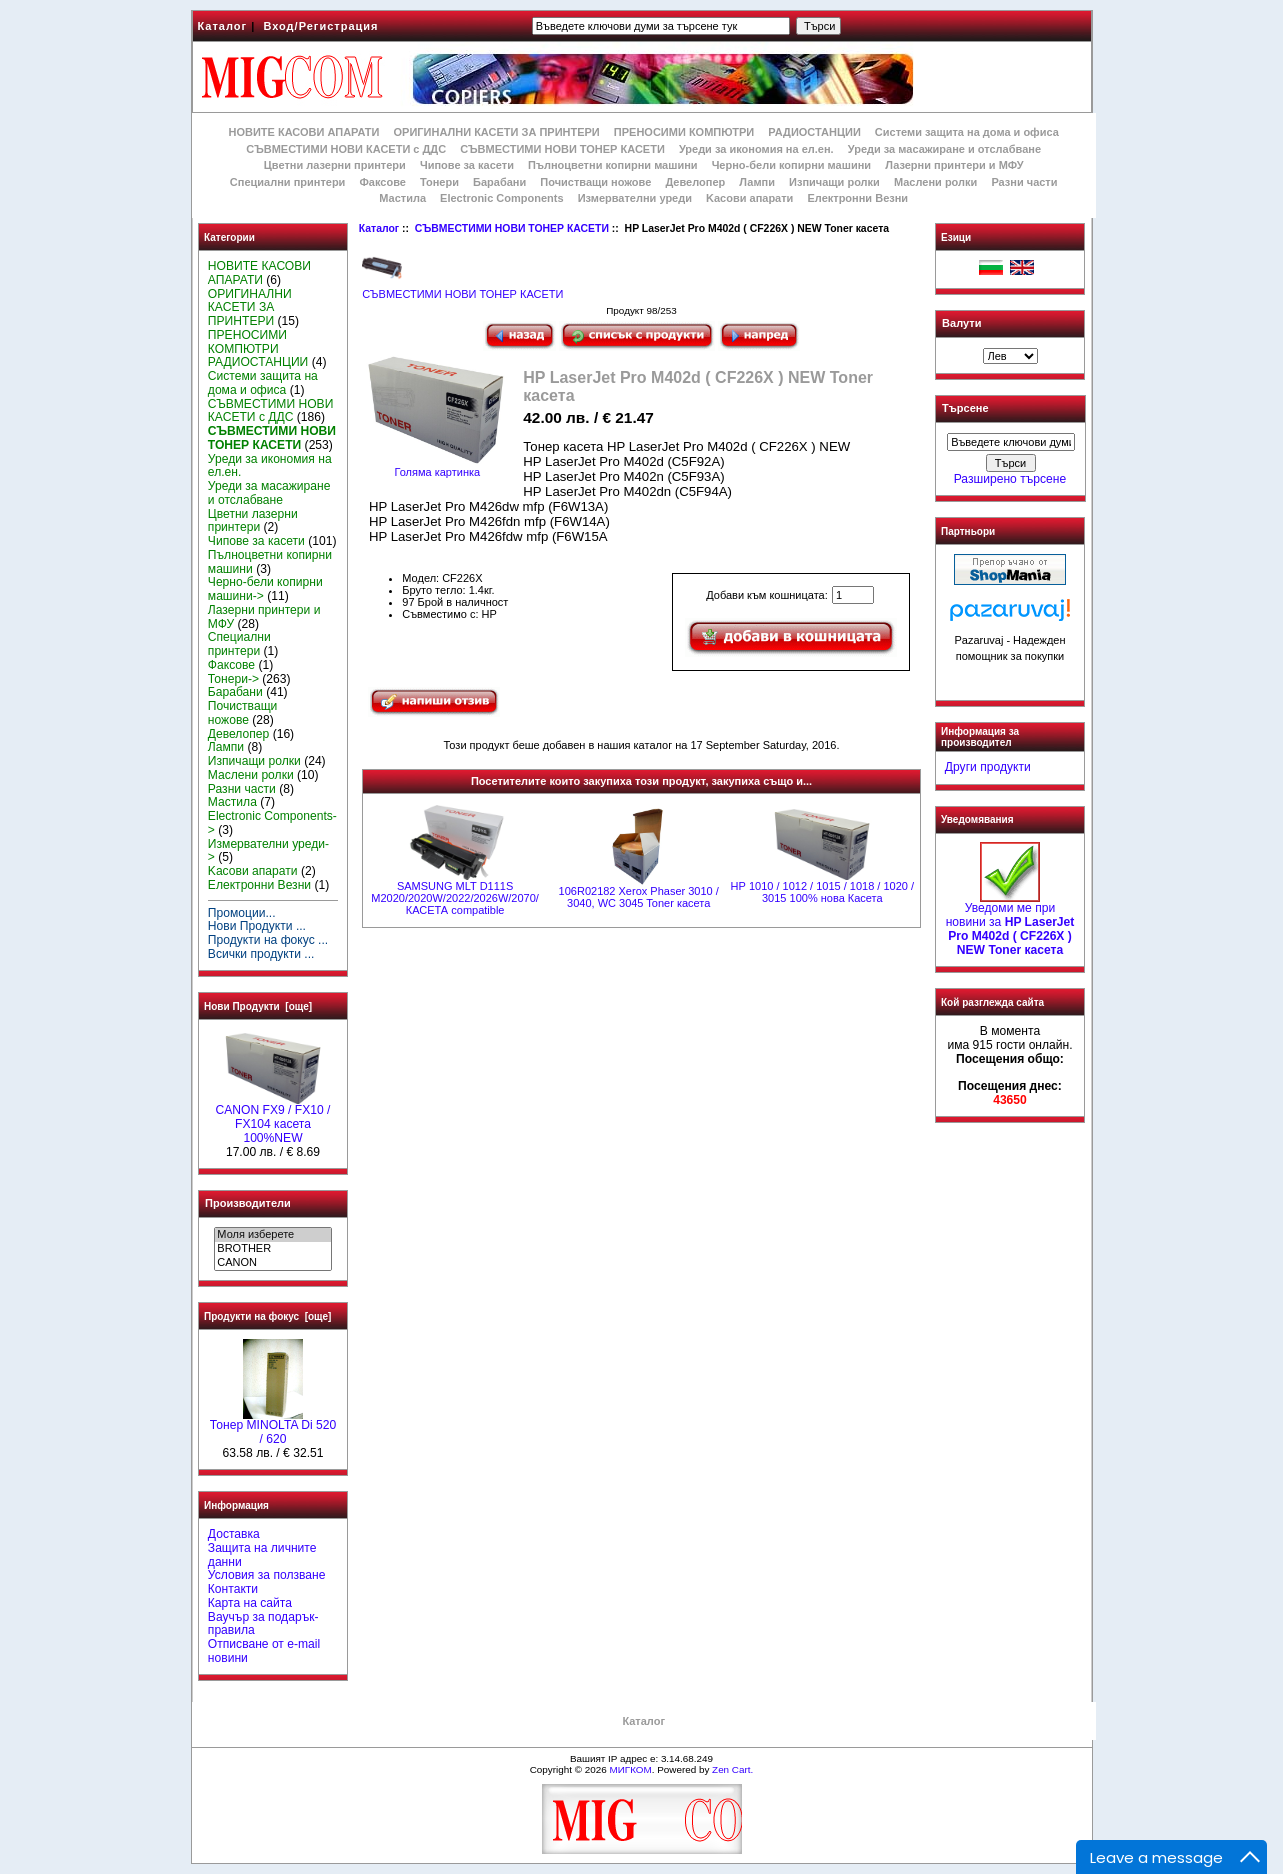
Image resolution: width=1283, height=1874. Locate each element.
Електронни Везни (857, 198)
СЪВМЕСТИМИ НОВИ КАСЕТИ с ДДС (346, 149)
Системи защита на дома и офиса (967, 132)
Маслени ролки (935, 182)
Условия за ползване (267, 1575)
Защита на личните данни (262, 1555)
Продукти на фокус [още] (267, 1316)
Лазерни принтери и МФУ (954, 165)
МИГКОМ (630, 1769)
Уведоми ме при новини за (1010, 923)
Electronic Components (501, 198)
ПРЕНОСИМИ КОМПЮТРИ (684, 132)
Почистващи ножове (595, 182)
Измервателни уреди (635, 198)
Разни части (1024, 182)
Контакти (233, 1589)
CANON (272, 1263)
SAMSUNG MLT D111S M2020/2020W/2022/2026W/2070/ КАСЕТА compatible (455, 898)
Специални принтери (288, 182)
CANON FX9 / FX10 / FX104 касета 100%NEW (273, 1119)
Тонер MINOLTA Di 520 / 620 (273, 1427)
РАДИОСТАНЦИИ (814, 132)
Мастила (402, 198)
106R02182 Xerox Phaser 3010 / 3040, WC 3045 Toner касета (639, 897)
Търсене (965, 409)
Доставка (234, 1534)
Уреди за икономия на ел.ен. (756, 149)
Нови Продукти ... (257, 926)
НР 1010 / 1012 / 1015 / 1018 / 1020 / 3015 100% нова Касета (822, 892)
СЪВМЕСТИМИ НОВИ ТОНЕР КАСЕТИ (512, 228)
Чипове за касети (467, 165)
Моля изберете (272, 1235)
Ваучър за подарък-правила (263, 1624)
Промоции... (242, 913)
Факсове (382, 182)
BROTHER (272, 1249)
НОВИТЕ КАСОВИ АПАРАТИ (303, 132)
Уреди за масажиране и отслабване (944, 149)
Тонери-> (233, 679)
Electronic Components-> (272, 823)
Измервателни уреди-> (268, 851)
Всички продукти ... (261, 954)
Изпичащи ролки (834, 182)
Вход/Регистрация (320, 26)
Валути (961, 323)
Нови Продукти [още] (258, 1006)
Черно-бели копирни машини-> (265, 589)
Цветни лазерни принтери (335, 165)
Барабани (499, 182)
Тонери (439, 182)
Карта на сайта (250, 1603)
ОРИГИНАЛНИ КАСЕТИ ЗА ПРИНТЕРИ (497, 132)
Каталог (223, 26)
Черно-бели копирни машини (791, 165)
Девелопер (695, 182)
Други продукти (988, 767)
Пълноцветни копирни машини (613, 165)
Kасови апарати (749, 198)
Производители (248, 1203)
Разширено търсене (1010, 479)
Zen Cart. (732, 1769)
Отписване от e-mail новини (264, 1651)
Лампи (757, 182)
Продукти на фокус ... (268, 940)
